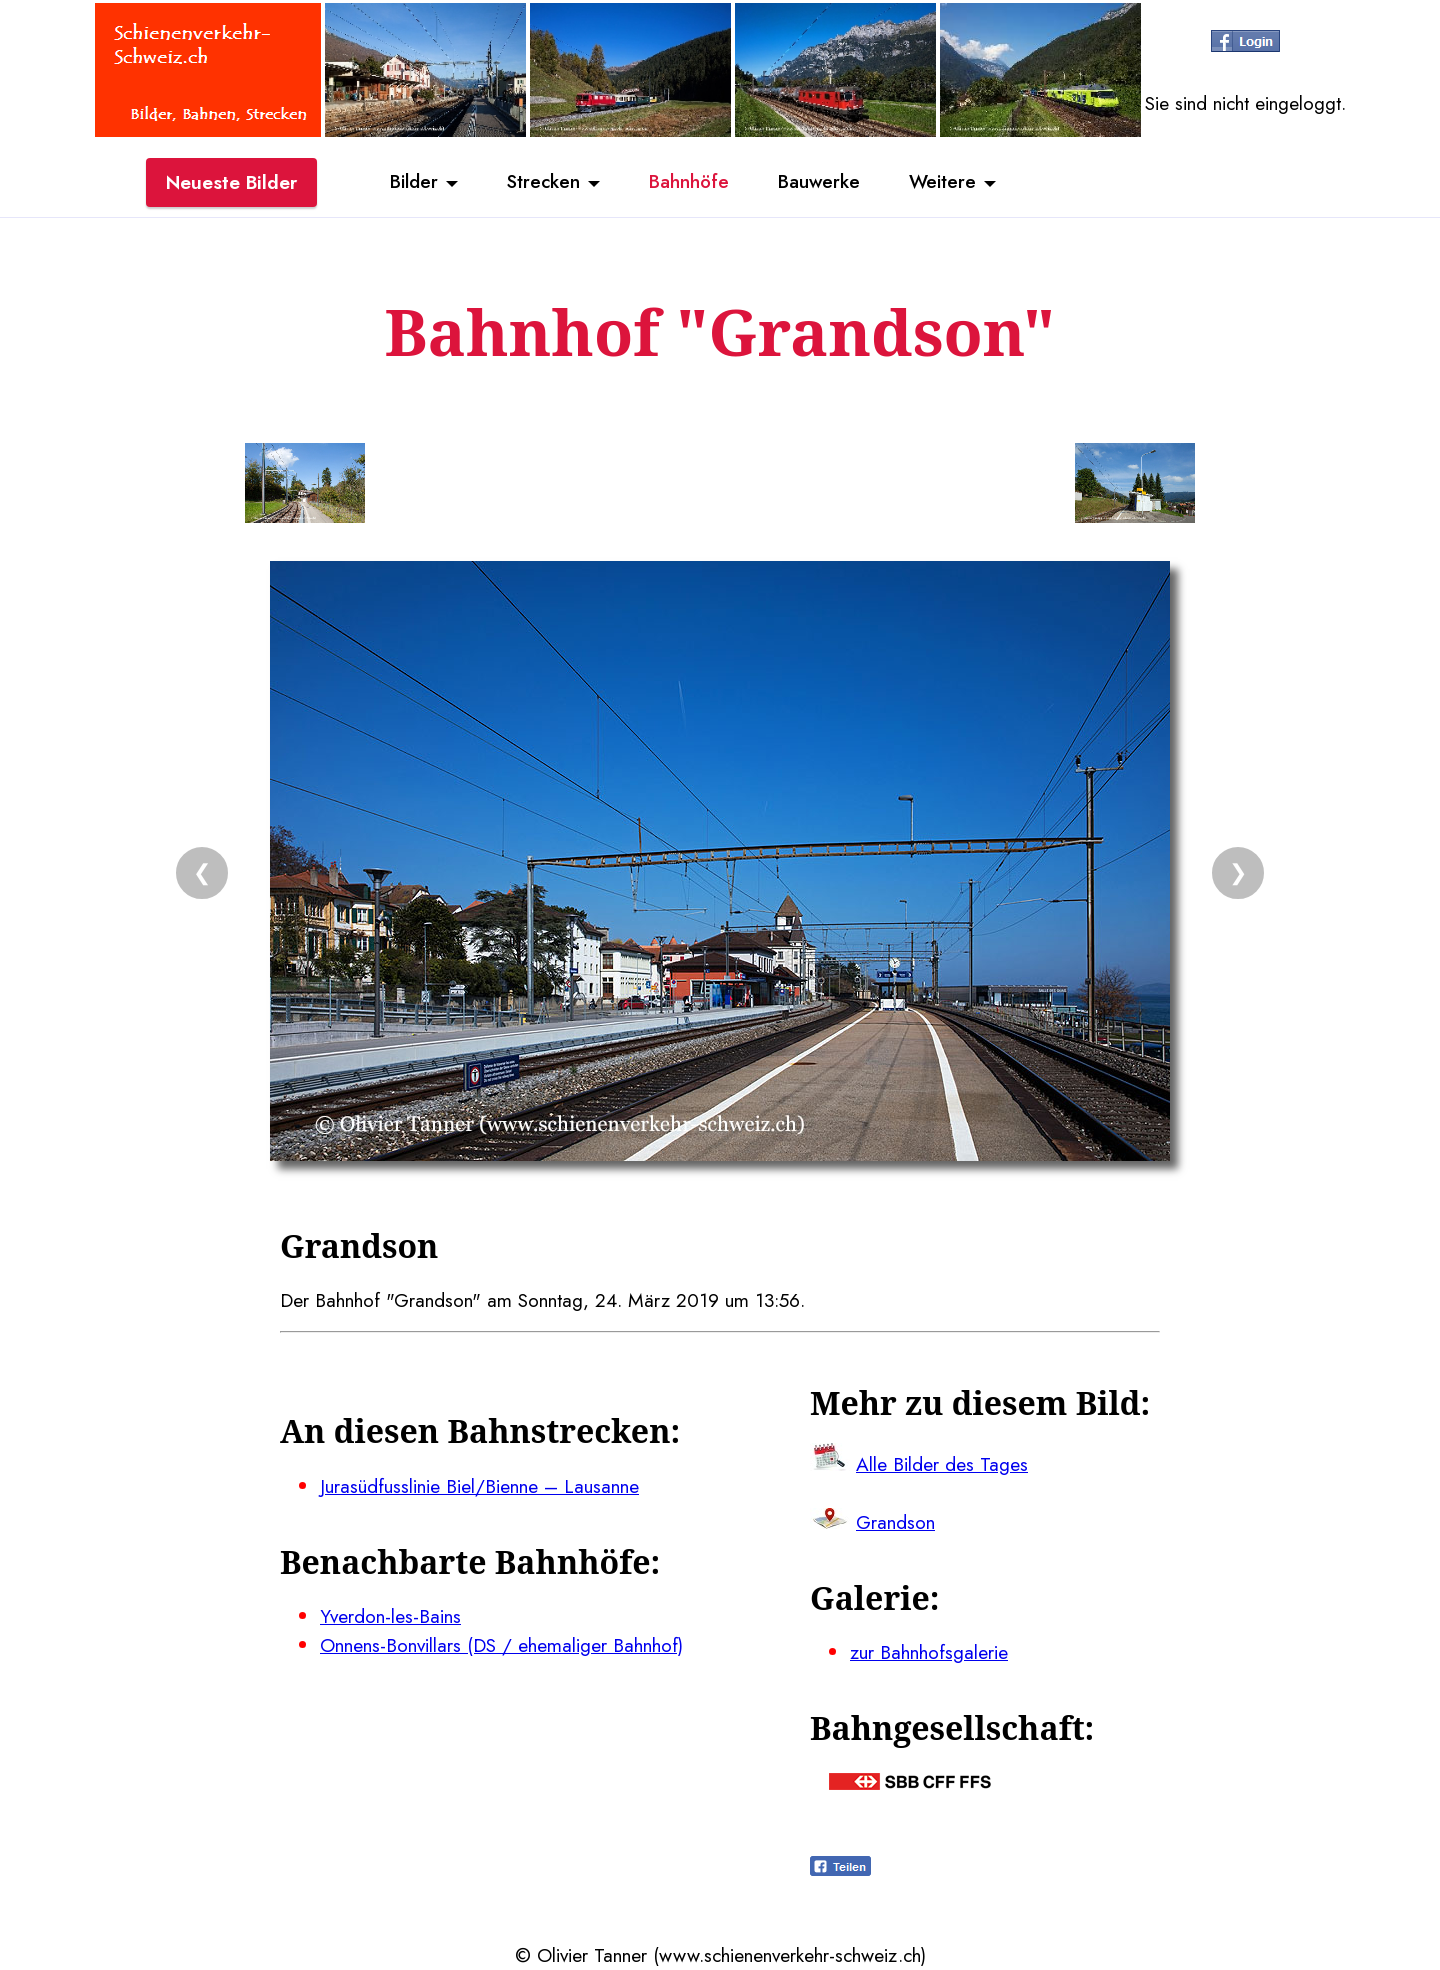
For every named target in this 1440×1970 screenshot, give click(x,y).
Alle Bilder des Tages (942, 1464)
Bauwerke (820, 183)
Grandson (895, 1522)
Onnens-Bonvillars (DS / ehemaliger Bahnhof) (501, 1645)
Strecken (541, 183)
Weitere (946, 183)
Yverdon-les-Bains (390, 1616)
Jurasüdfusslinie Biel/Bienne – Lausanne (479, 1486)
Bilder (410, 183)
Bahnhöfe (689, 183)
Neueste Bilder (231, 183)
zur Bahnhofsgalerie (929, 1652)
